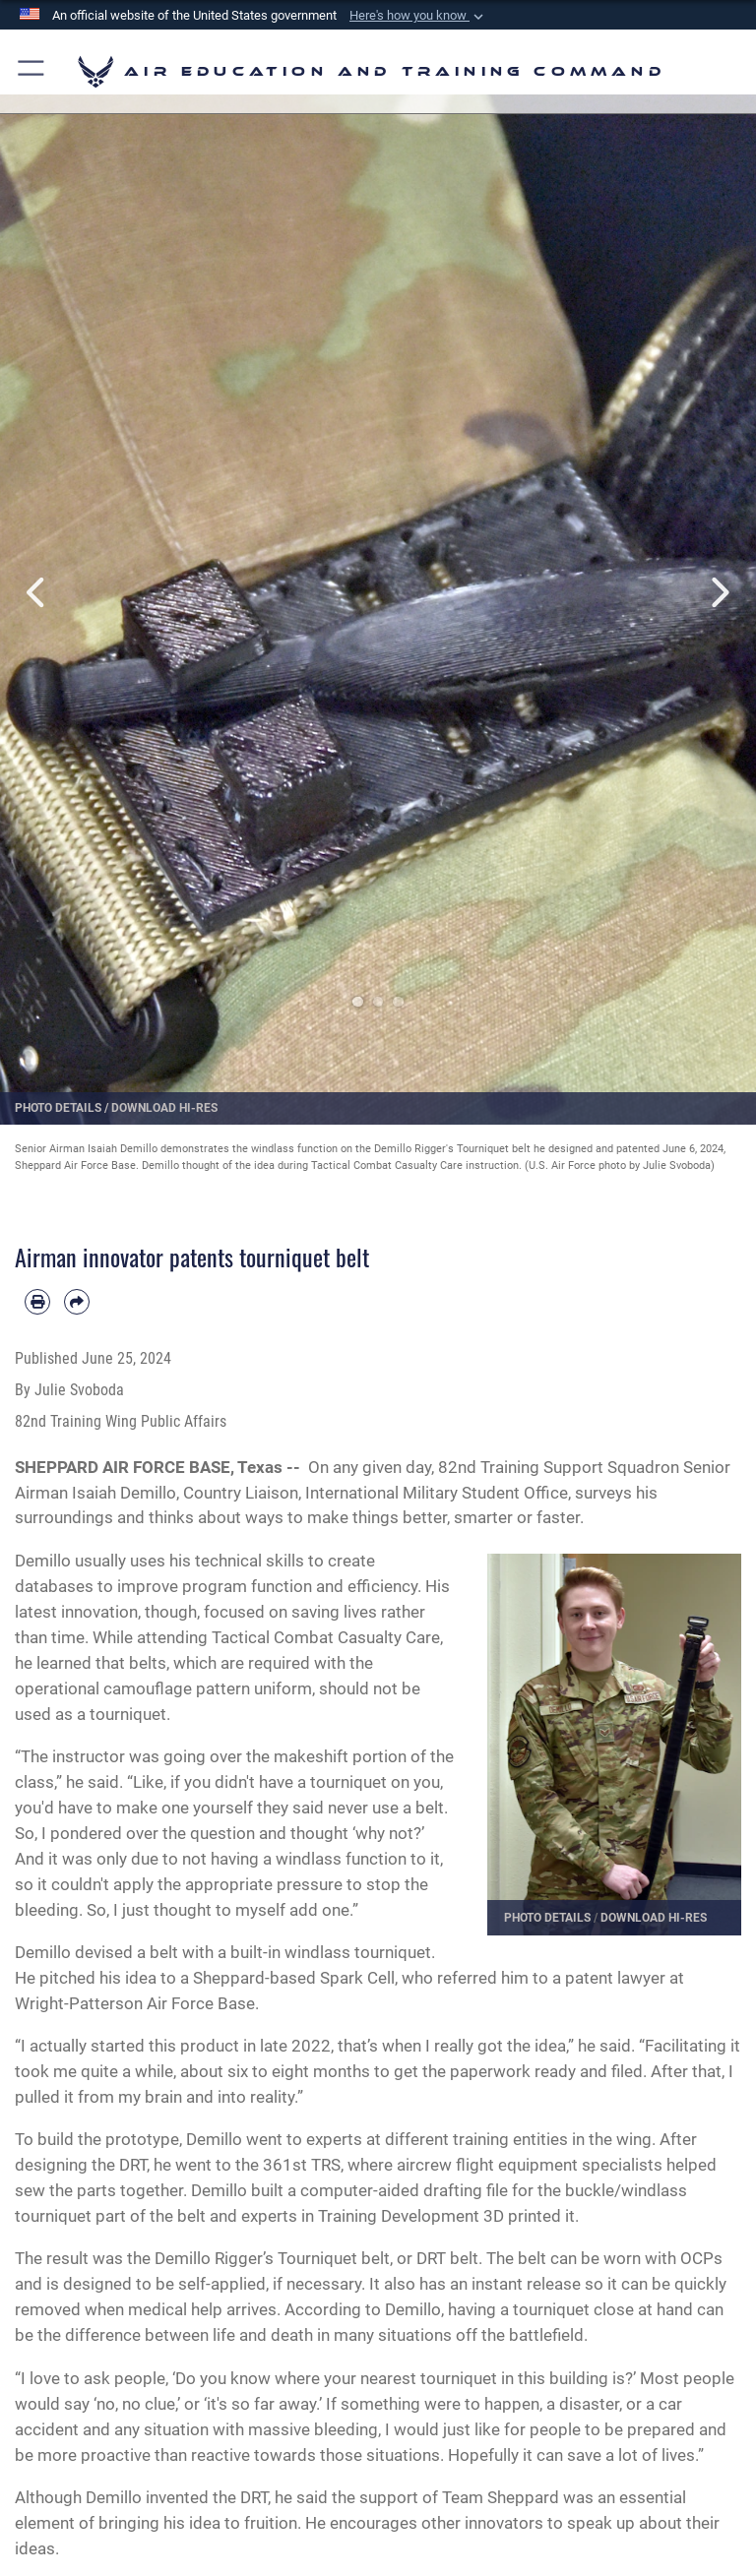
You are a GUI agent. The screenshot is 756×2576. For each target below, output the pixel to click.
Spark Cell (357, 1978)
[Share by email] (77, 1302)
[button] (418, 16)
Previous (38, 592)
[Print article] (37, 1302)
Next (718, 592)
